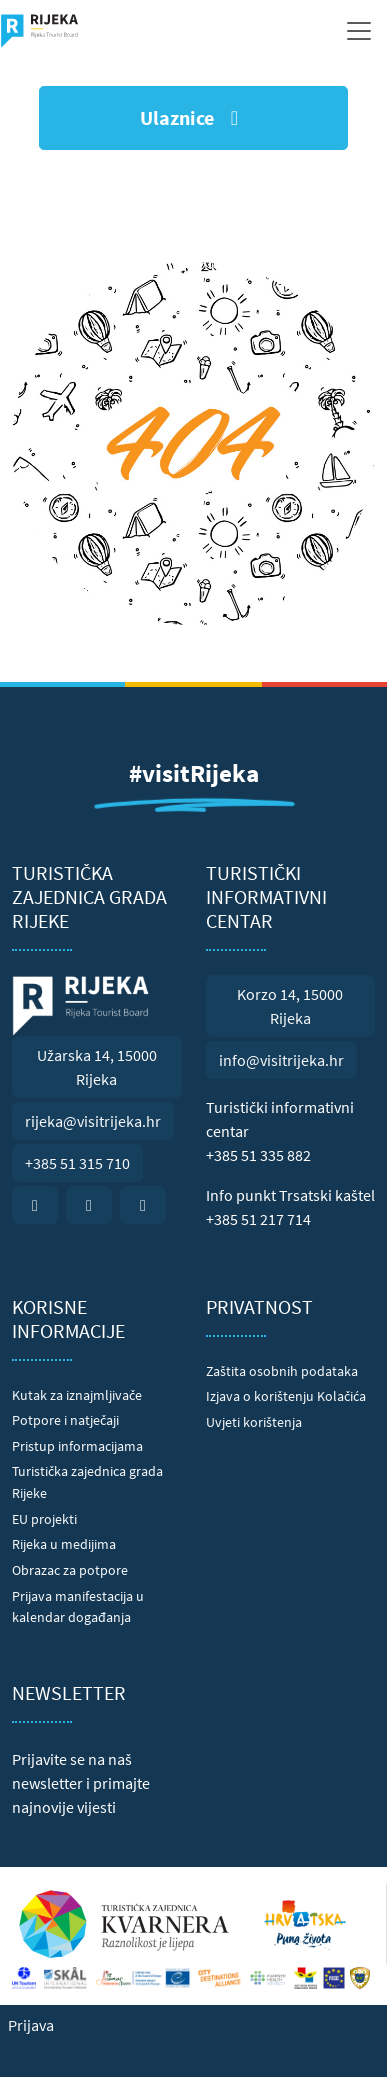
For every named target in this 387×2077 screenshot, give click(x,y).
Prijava (31, 2025)
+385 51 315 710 (77, 1163)
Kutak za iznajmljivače (77, 1395)
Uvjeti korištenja (254, 1422)
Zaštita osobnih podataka (282, 1371)
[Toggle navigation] (359, 31)
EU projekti (44, 1519)
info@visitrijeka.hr (281, 1060)
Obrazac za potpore (70, 1570)
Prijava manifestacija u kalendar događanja (78, 1607)
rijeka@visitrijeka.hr (93, 1121)
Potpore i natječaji (65, 1420)
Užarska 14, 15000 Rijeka (97, 1067)
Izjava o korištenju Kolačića (286, 1396)
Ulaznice (193, 117)
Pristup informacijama (77, 1446)
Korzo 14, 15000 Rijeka (290, 1006)
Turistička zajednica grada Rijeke (87, 1482)
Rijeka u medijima (64, 1544)
